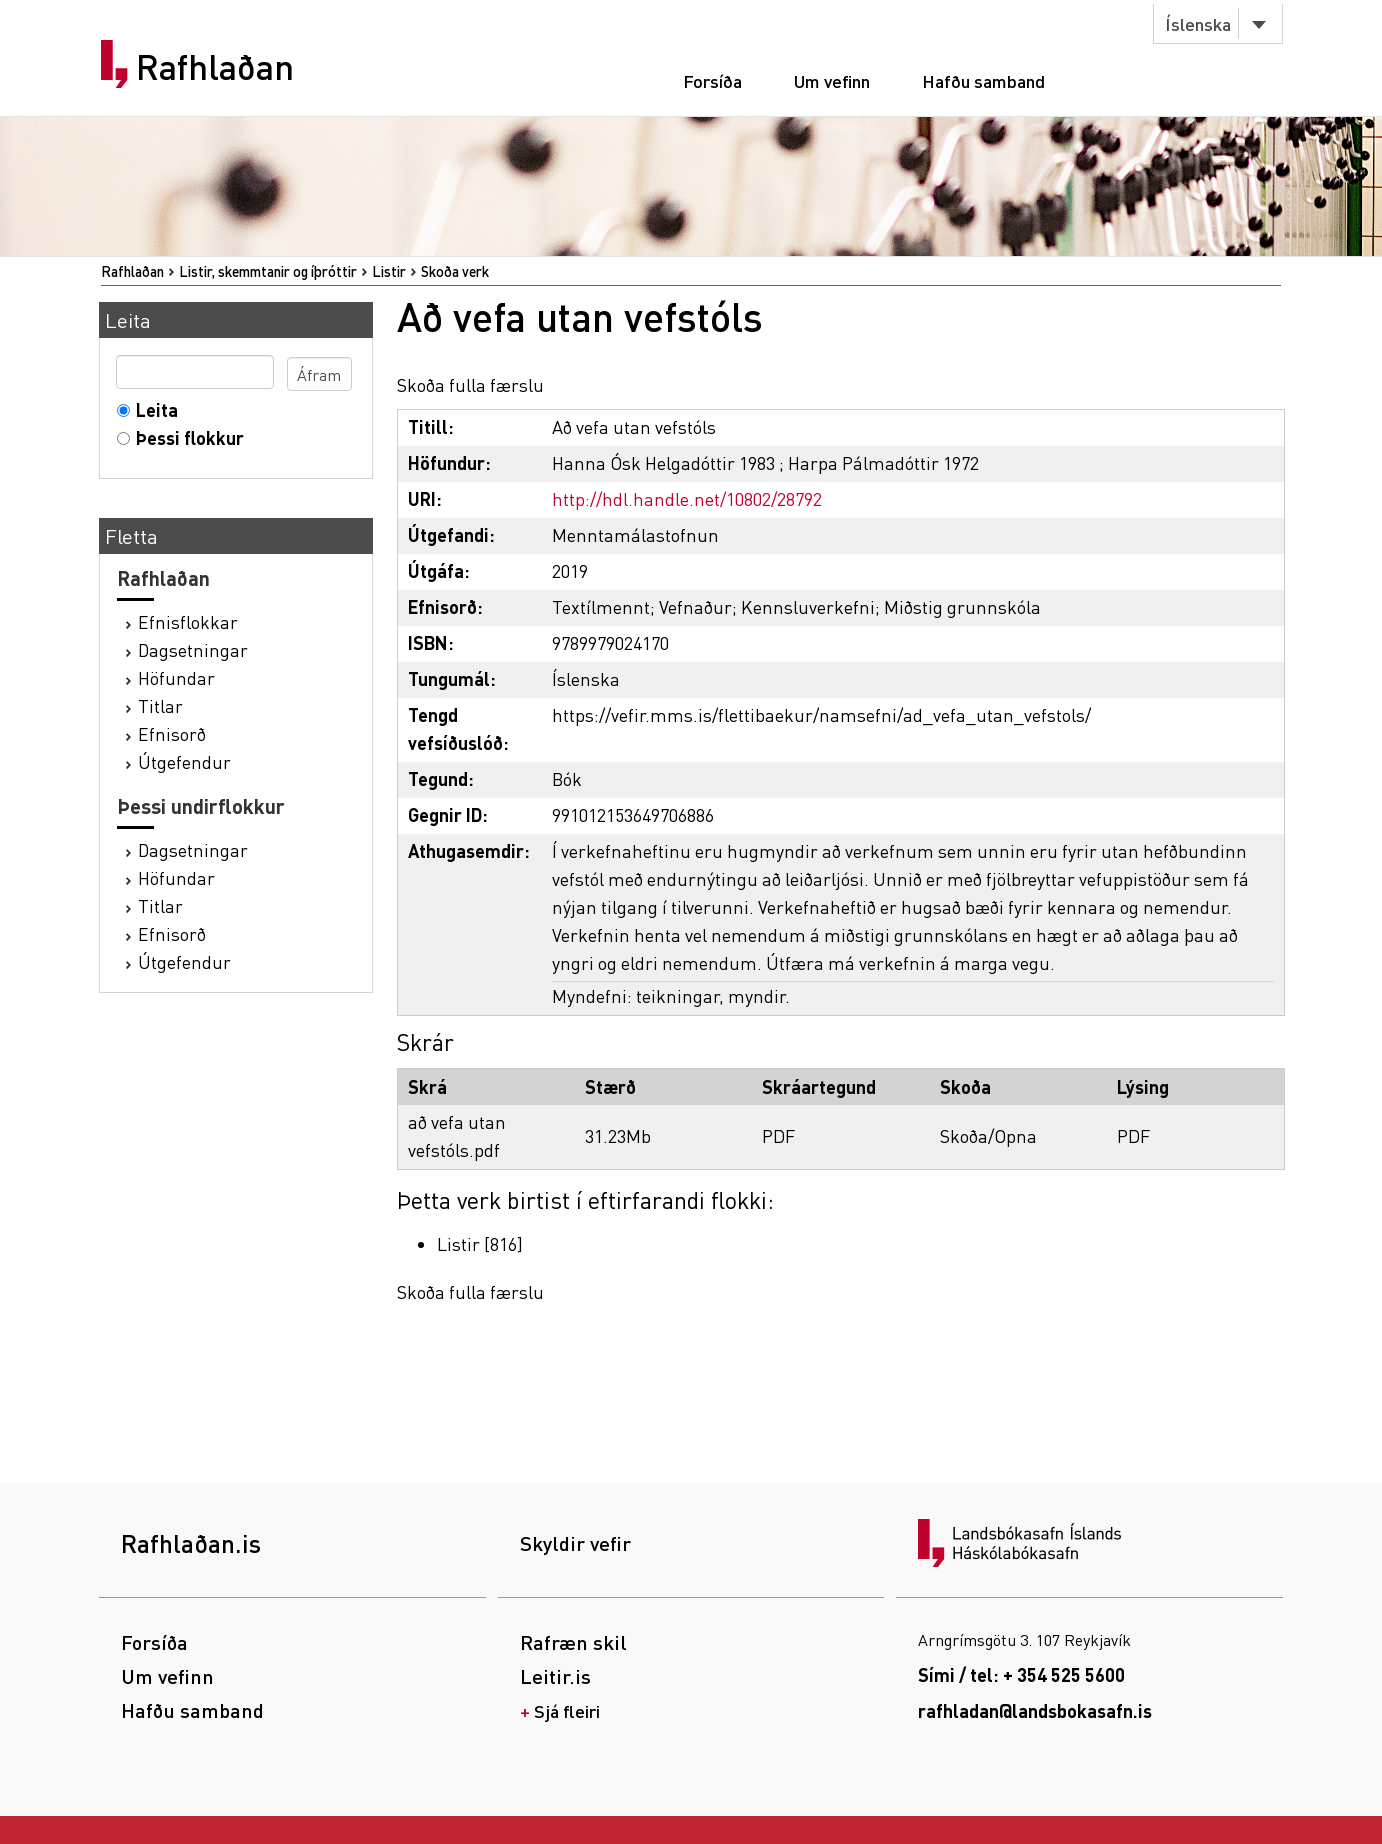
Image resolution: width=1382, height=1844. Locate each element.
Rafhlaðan (215, 67)
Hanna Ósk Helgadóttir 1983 (663, 462)
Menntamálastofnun (635, 534)
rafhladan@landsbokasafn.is (1035, 1710)
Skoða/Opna (988, 1135)
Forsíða (712, 80)
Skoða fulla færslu (470, 384)
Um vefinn (832, 80)
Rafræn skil (573, 1642)
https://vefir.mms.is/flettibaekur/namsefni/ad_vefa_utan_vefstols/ (821, 714)
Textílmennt (601, 606)
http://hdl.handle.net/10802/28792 (687, 498)
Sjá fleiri (567, 1710)
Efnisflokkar (188, 621)
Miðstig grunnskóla (962, 606)
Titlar (160, 705)
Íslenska (1198, 23)
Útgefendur (184, 761)
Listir (389, 271)
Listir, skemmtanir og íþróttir (268, 271)
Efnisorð (172, 733)
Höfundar (176, 677)
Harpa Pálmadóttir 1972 (883, 462)
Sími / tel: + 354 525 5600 (1021, 1674)
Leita (152, 409)
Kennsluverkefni (808, 606)
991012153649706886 (633, 814)
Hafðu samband (983, 80)
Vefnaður (695, 606)
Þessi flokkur (185, 437)
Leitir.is (555, 1676)
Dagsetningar (193, 649)
